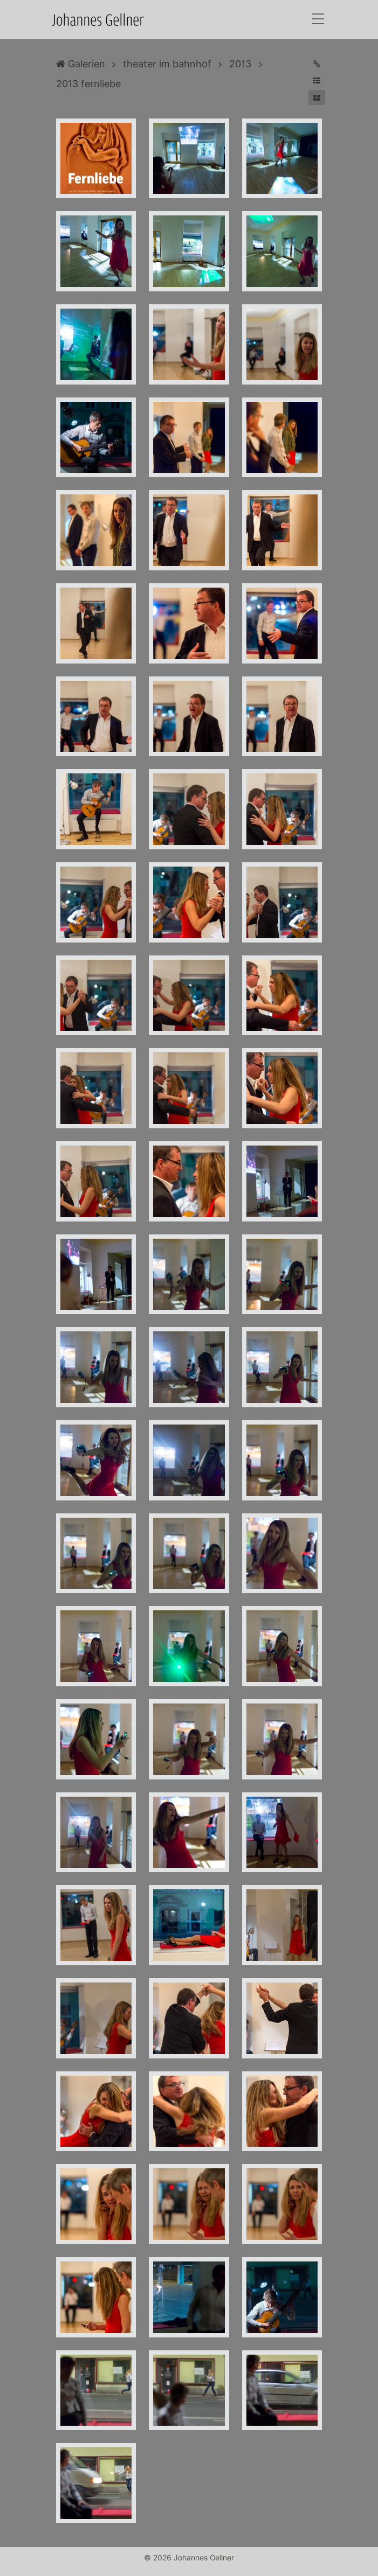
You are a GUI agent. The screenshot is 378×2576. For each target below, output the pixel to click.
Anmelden (9, 2566)
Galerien (80, 63)
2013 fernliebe (88, 83)
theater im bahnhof (167, 63)
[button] (316, 80)
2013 (240, 63)
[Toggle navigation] (318, 20)
